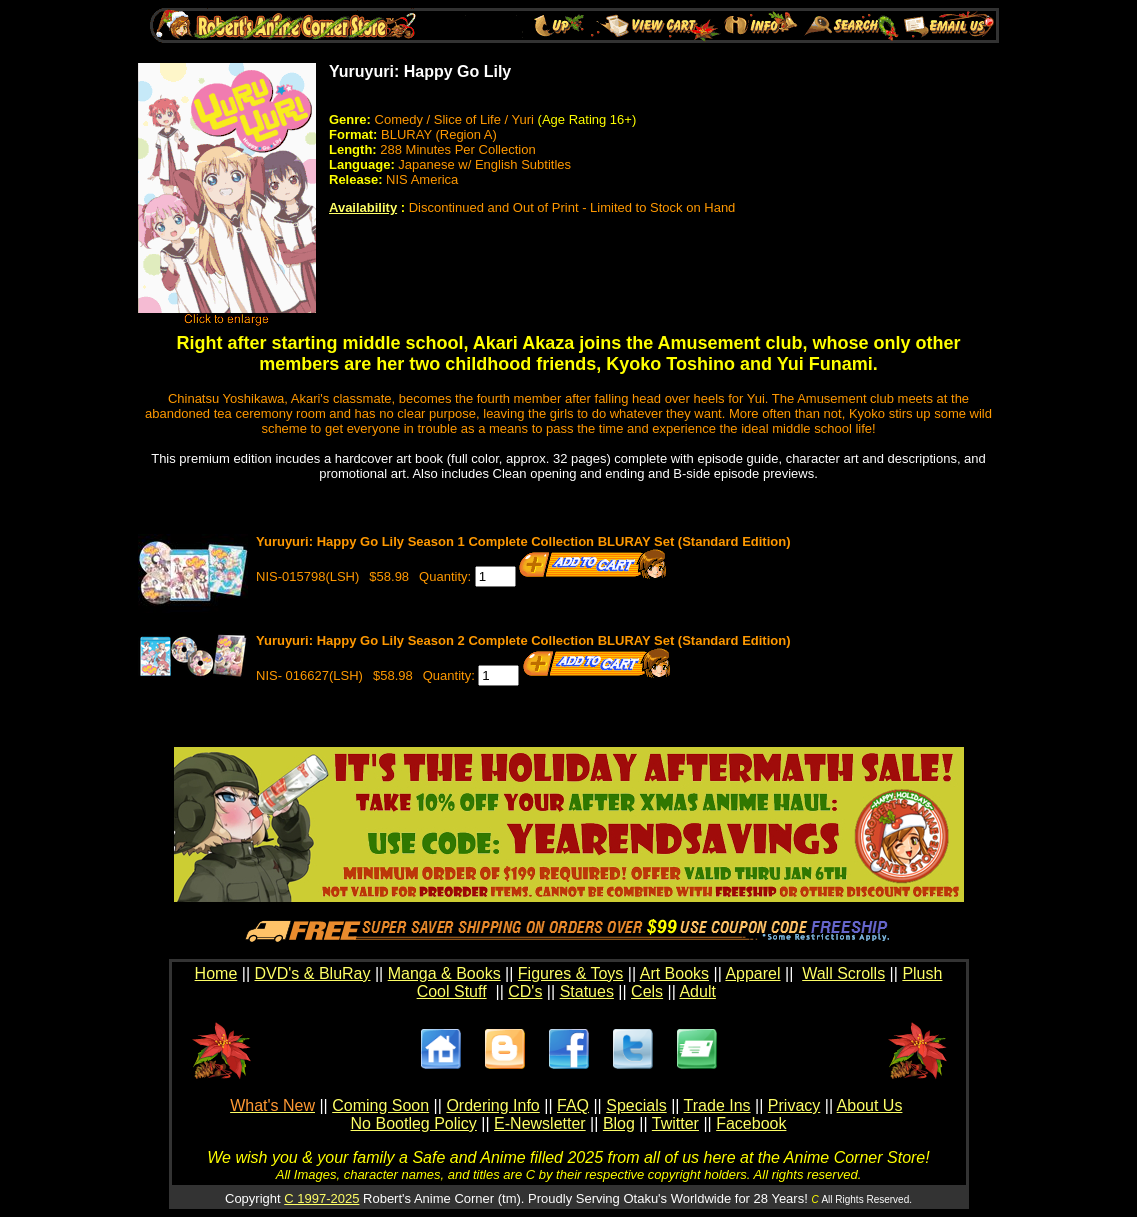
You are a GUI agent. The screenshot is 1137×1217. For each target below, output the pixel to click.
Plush (922, 973)
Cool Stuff (452, 991)
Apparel (752, 973)
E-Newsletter (540, 1123)
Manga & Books (444, 973)
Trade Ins (717, 1105)
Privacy (794, 1105)
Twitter (675, 1123)
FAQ (573, 1105)
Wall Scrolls (843, 973)
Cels (647, 991)
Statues (587, 991)
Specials (636, 1105)
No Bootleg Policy (414, 1123)
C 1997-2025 (321, 1198)
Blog (619, 1123)
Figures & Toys (571, 973)
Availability (363, 207)
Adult (697, 991)
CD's (525, 991)
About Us (870, 1105)
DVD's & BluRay (313, 973)
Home (216, 973)
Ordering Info (492, 1105)
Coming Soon (380, 1105)
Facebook (751, 1123)
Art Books (674, 973)
